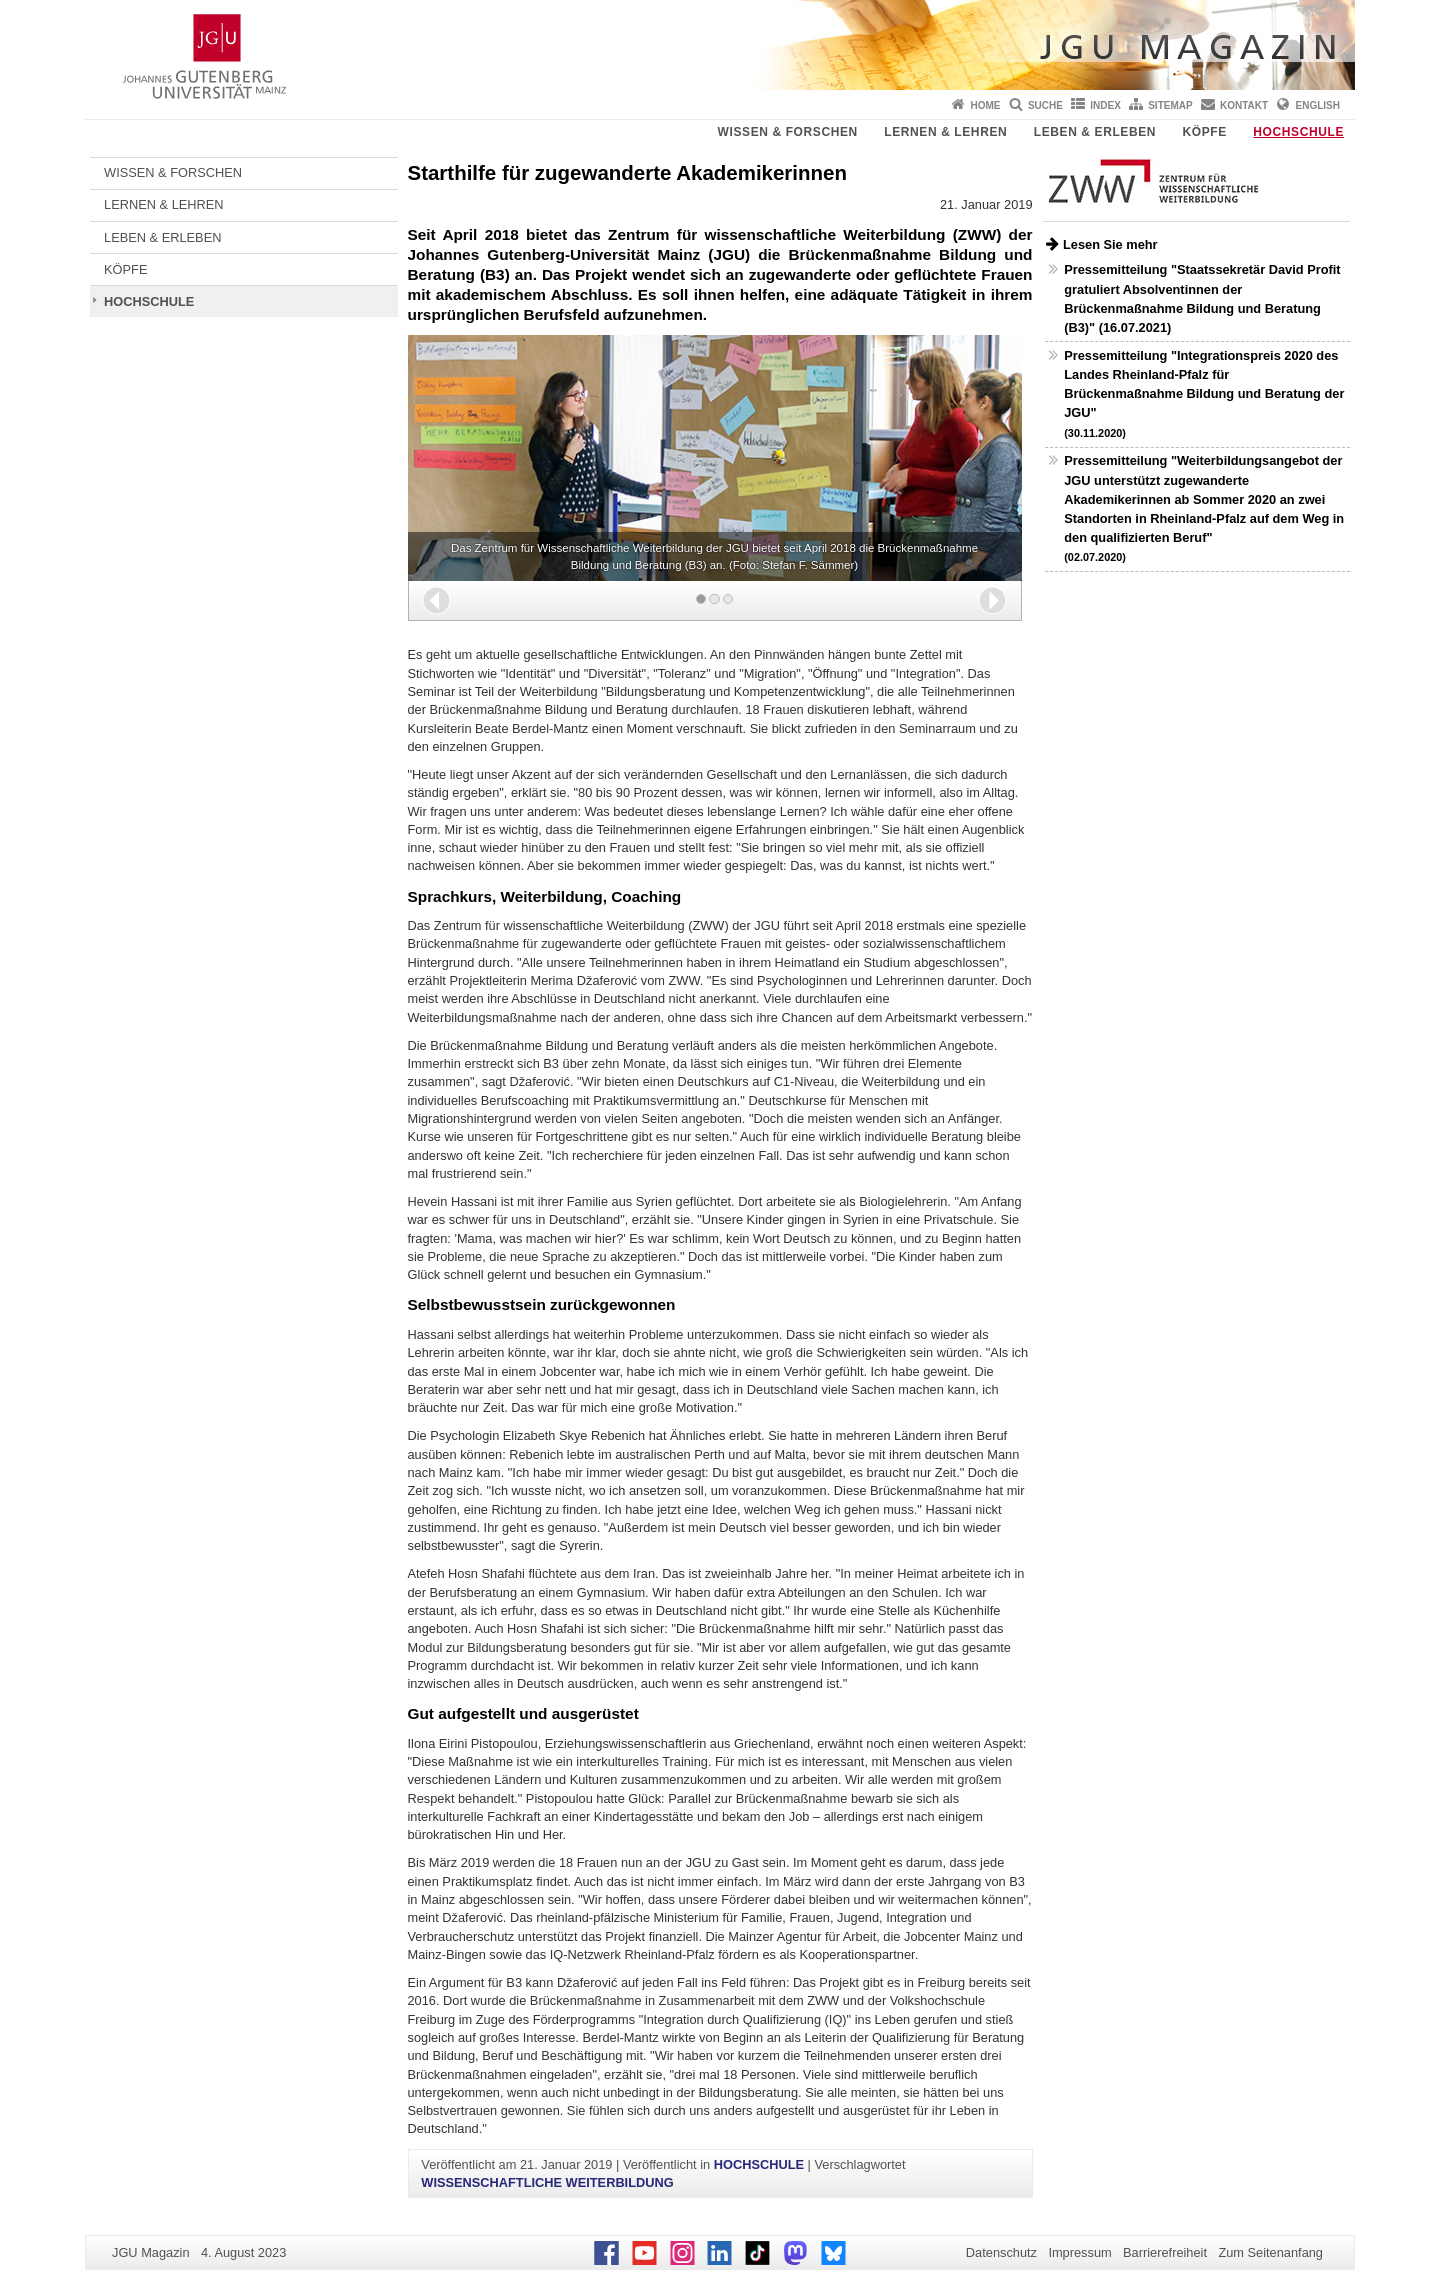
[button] (436, 600)
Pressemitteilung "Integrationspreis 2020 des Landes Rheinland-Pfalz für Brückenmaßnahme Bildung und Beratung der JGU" (1204, 393)
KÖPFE (1205, 132)
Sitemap (1170, 105)
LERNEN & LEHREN (945, 132)
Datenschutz (1001, 2252)
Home (986, 105)
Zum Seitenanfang (1270, 2252)
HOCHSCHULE (1298, 132)
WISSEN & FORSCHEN (788, 132)
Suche (1045, 105)
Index (1105, 105)
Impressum (1079, 2252)
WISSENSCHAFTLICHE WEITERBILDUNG (547, 2182)
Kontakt (1244, 105)
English (1318, 105)
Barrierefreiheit (1165, 2252)
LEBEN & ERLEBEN (1095, 132)
